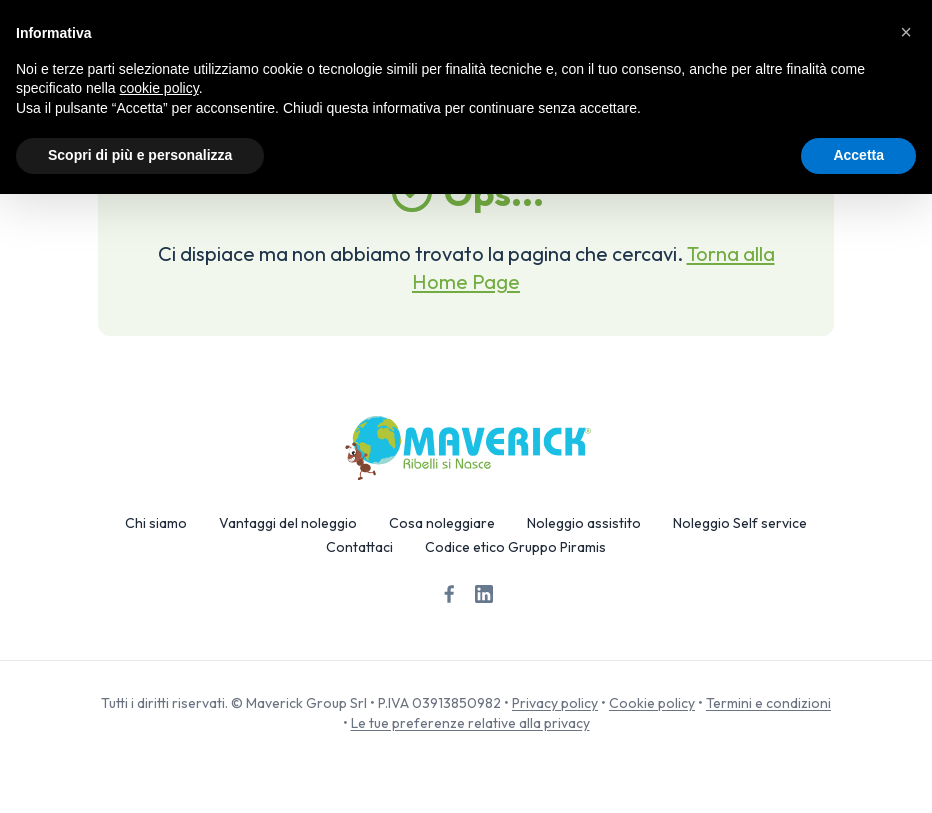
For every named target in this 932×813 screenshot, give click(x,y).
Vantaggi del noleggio (288, 523)
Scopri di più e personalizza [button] (140, 155)
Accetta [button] (858, 155)
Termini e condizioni (768, 703)
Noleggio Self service (740, 523)
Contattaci (359, 547)
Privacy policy (555, 703)
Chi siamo (156, 523)
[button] (906, 32)
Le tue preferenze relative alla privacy (470, 723)
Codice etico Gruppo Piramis (515, 547)
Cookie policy (652, 703)
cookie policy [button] (159, 88)
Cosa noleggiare (442, 523)
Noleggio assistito (584, 523)
